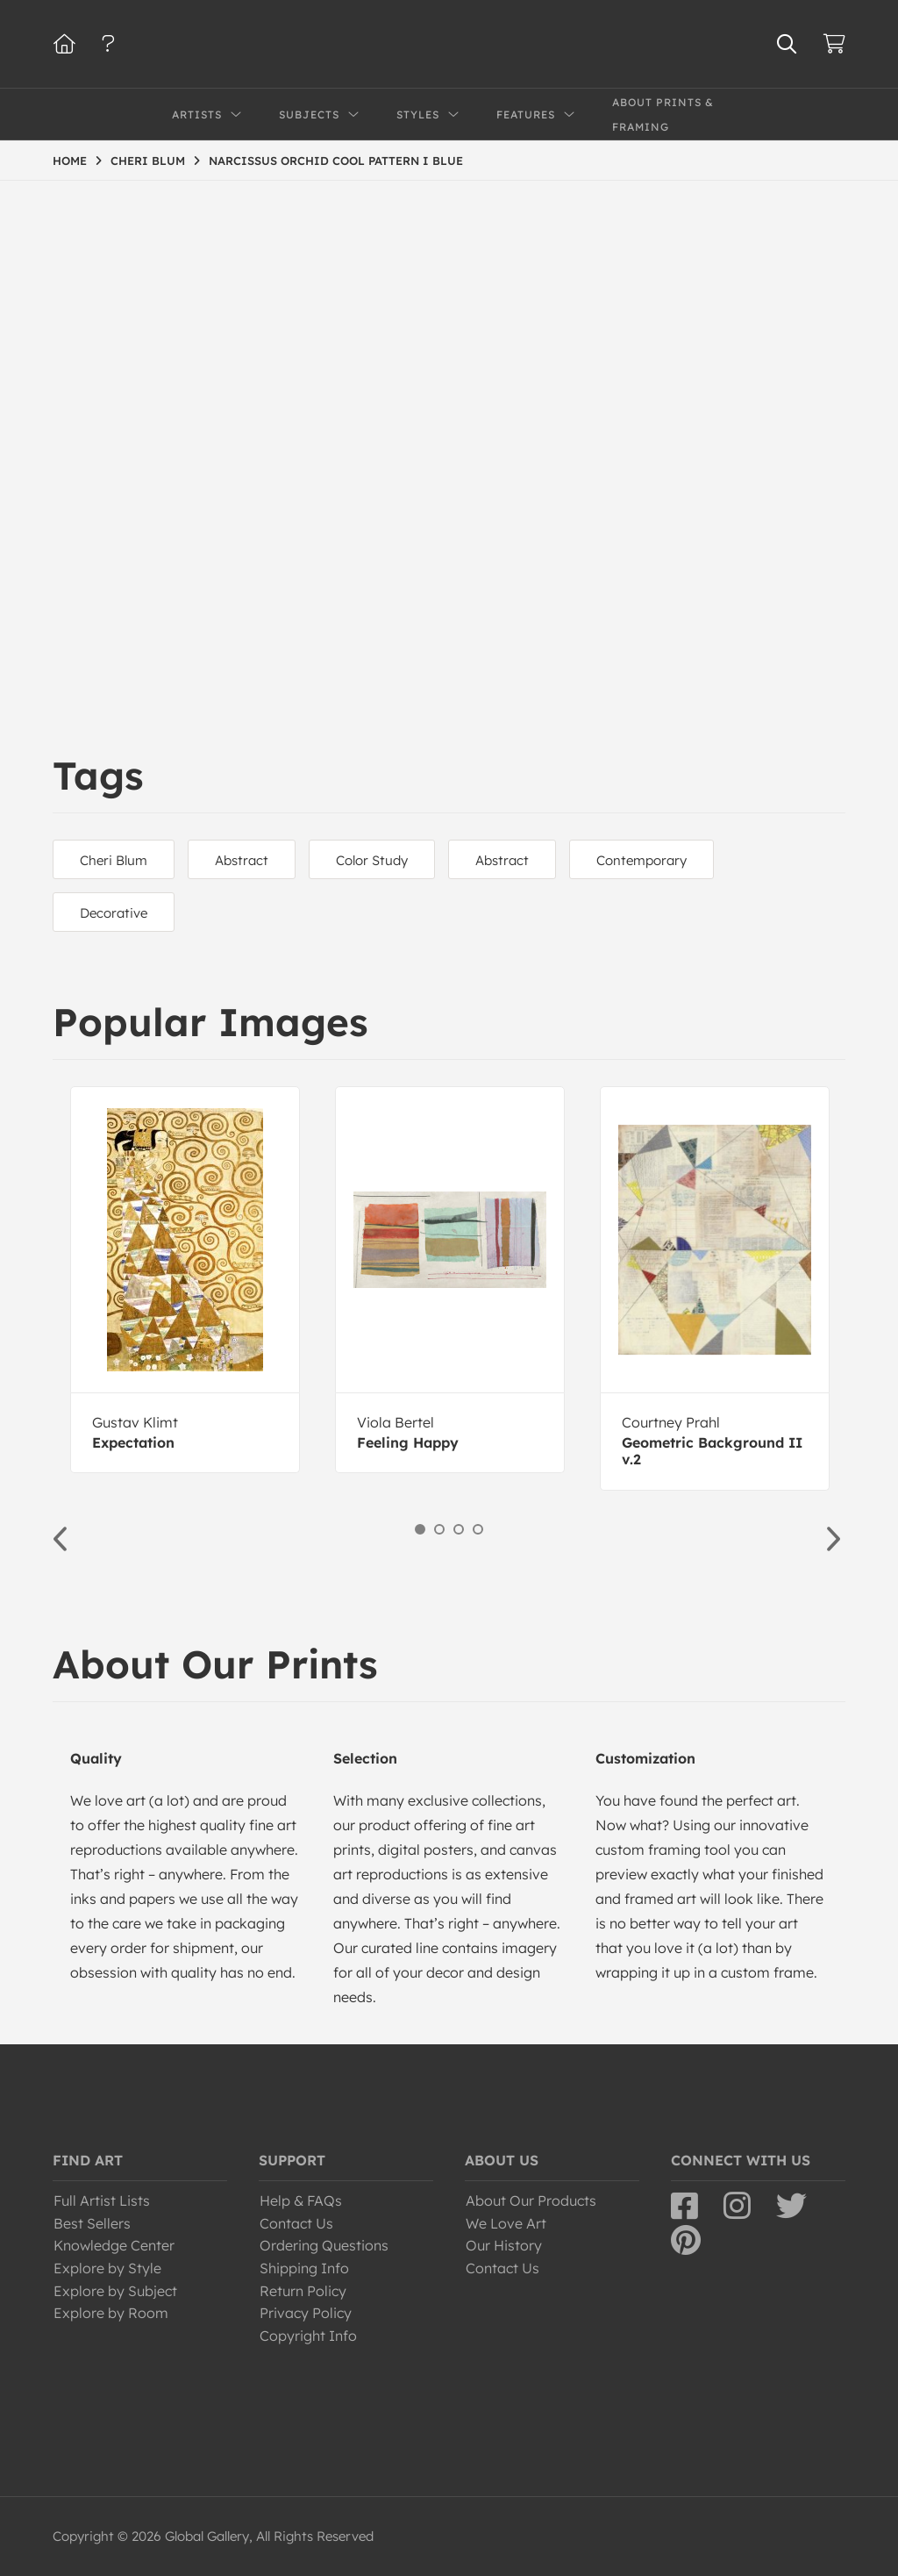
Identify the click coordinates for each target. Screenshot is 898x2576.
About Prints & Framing (663, 114)
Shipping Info (304, 2268)
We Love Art (506, 2223)
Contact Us (296, 2223)
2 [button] (439, 1529)
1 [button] (420, 1529)
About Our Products (531, 2200)
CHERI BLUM (147, 161)
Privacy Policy (306, 2313)
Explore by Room (110, 2313)
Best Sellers (92, 2223)
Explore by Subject (115, 2291)
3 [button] (458, 1529)
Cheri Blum (113, 860)
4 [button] (478, 1529)
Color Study (372, 860)
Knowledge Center (114, 2245)
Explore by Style (107, 2268)
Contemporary (641, 860)
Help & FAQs (301, 2200)
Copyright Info (308, 2335)
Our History (504, 2245)
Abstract (241, 860)
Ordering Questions (324, 2245)
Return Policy (303, 2291)
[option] (185, 1280)
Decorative (113, 913)
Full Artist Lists (101, 2200)
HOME (70, 161)
